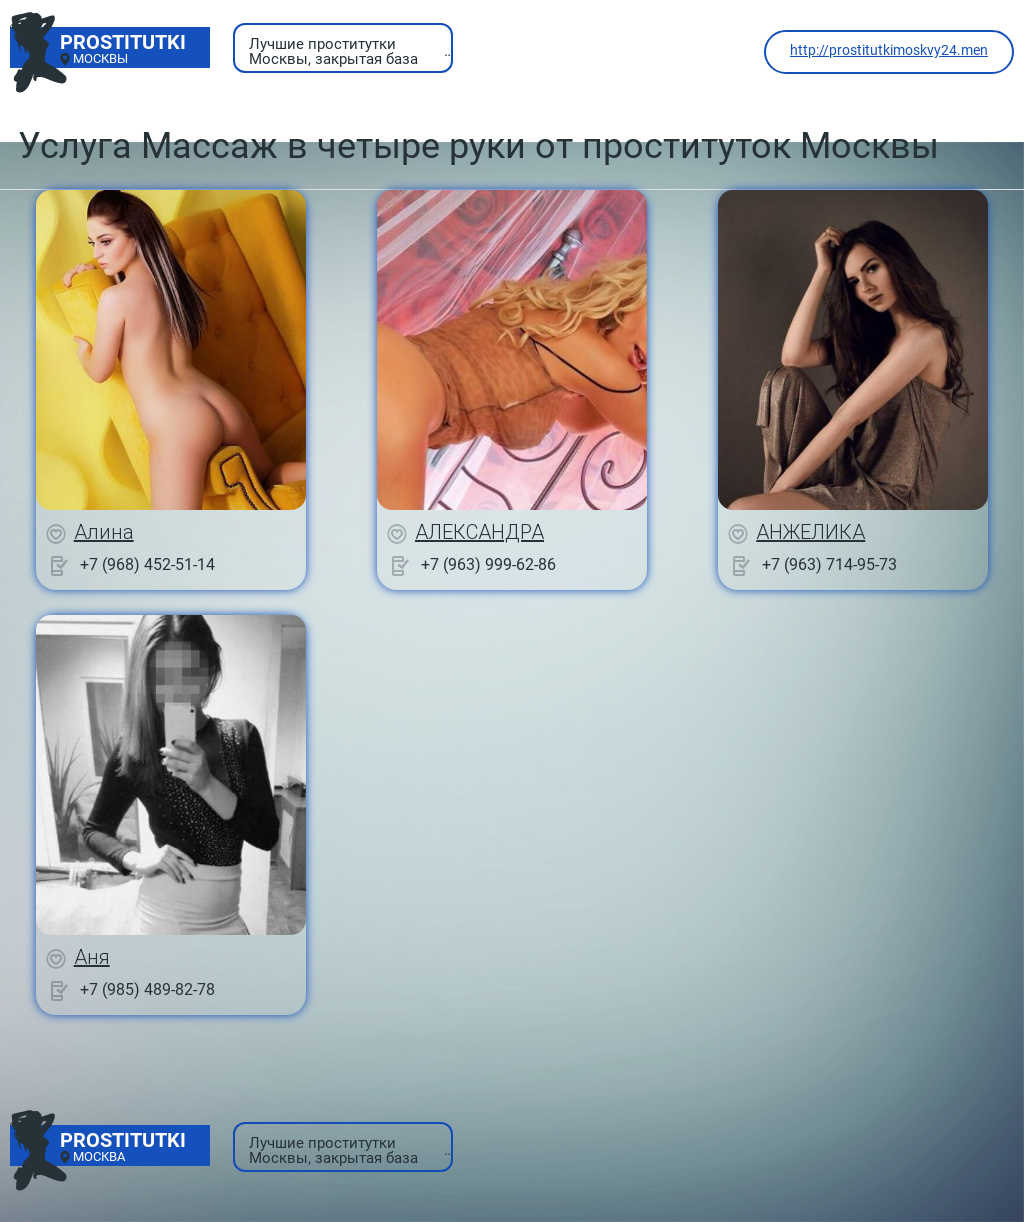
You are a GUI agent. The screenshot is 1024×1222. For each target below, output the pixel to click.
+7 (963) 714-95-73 (829, 564)
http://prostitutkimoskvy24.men (889, 50)
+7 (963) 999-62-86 (488, 564)
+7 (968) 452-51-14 (147, 564)
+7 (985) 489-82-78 (147, 989)
